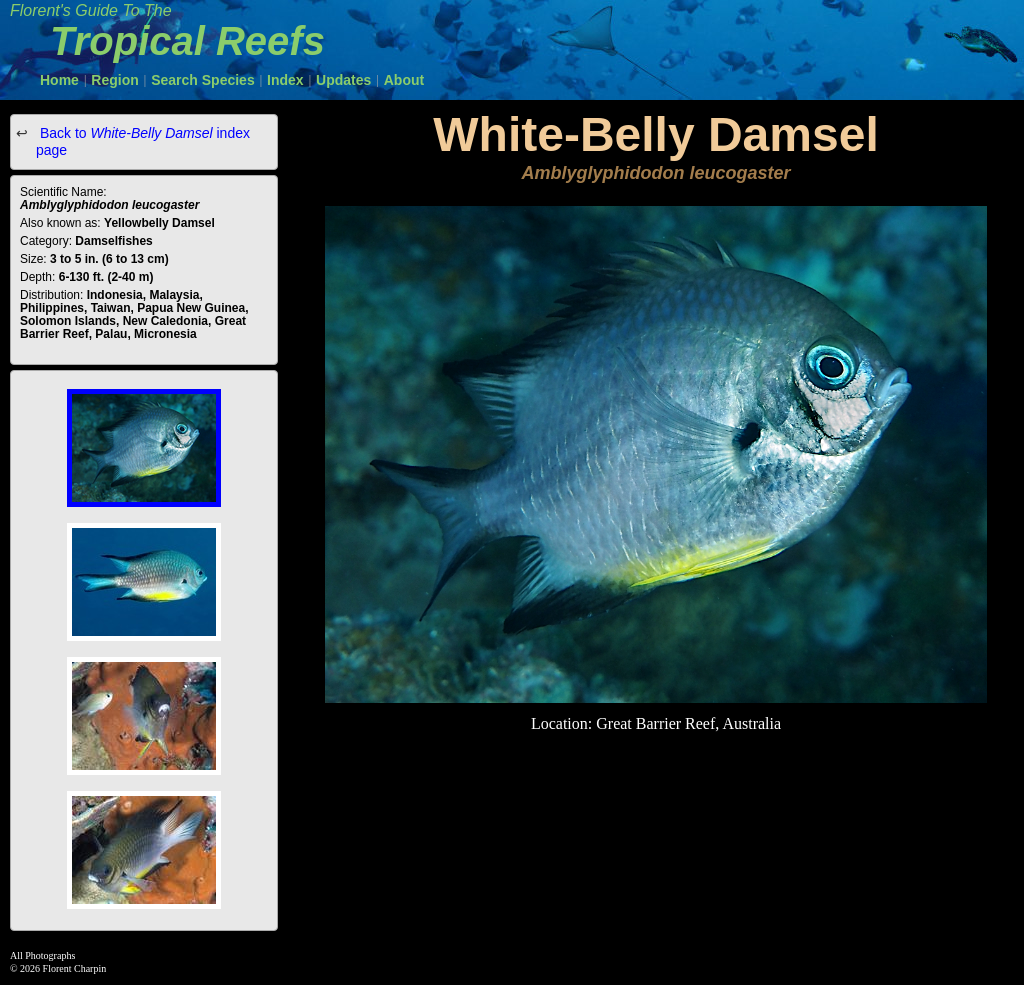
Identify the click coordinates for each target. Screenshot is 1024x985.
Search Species (203, 80)
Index (285, 80)
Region (114, 80)
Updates (343, 80)
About (404, 80)
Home (59, 80)
